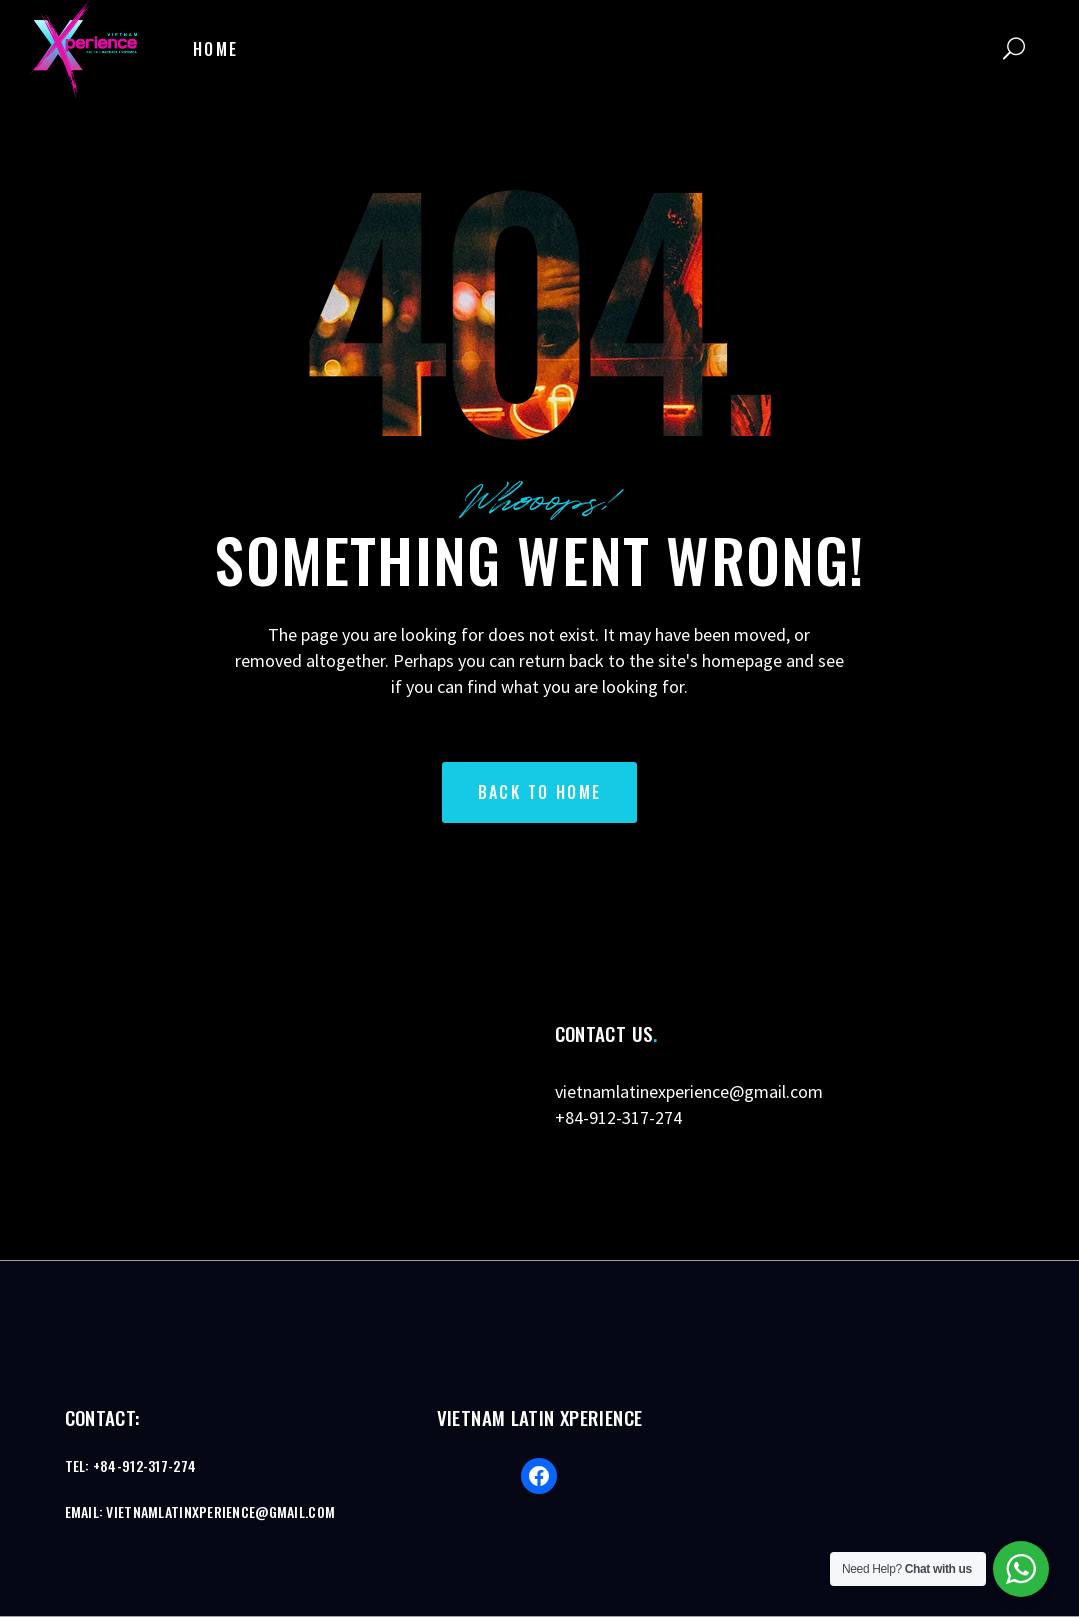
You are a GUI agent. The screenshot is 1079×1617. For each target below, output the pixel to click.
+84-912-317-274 (618, 1117)
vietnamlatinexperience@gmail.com (689, 1091)
